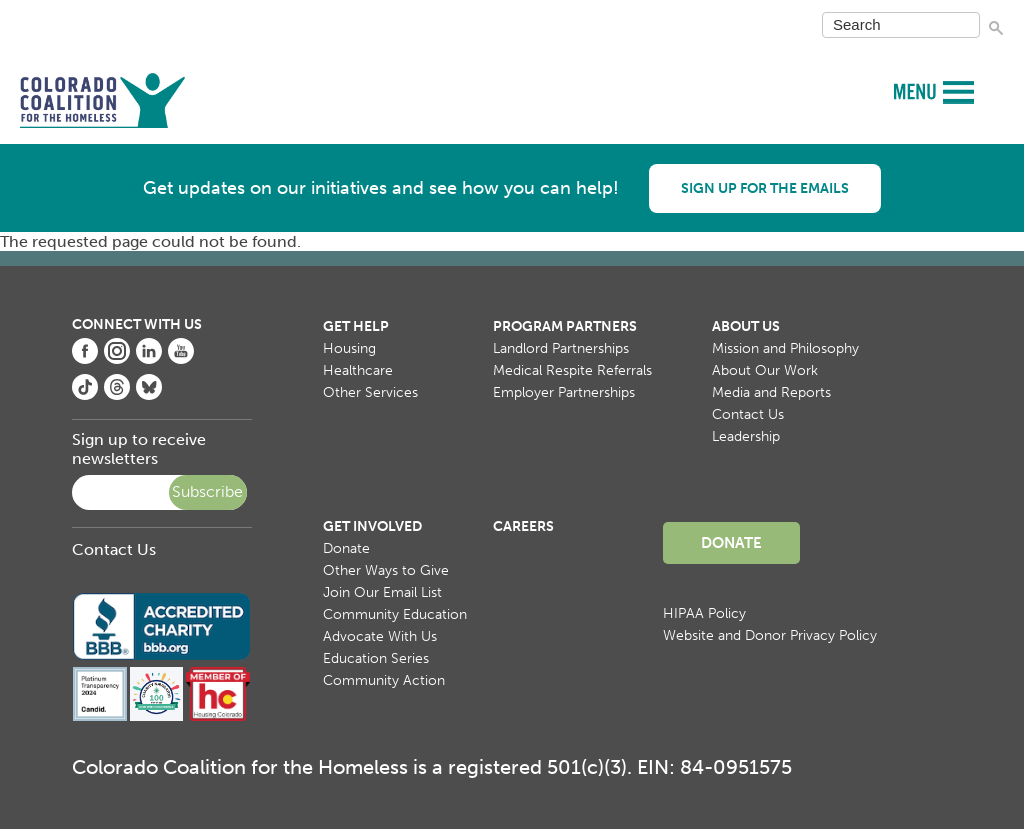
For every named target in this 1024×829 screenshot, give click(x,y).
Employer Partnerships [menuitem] (564, 392)
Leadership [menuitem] (746, 436)
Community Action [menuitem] (384, 680)
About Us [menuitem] (746, 326)
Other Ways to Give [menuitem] (386, 570)
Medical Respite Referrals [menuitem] (572, 370)
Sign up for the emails (765, 188)
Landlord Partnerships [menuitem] (561, 348)
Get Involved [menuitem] (372, 526)
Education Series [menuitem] (376, 658)
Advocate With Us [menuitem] (380, 636)
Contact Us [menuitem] (748, 414)
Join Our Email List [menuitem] (382, 592)
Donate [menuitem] (346, 548)
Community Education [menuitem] (395, 614)
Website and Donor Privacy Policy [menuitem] (770, 635)
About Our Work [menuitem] (765, 370)
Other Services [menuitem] (370, 392)
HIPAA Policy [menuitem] (704, 613)
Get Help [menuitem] (356, 326)
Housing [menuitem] (349, 348)
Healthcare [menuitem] (358, 370)
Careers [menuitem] (523, 526)
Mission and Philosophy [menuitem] (785, 348)
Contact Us (114, 549)
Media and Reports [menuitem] (771, 392)
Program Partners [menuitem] (565, 326)
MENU (917, 90)
